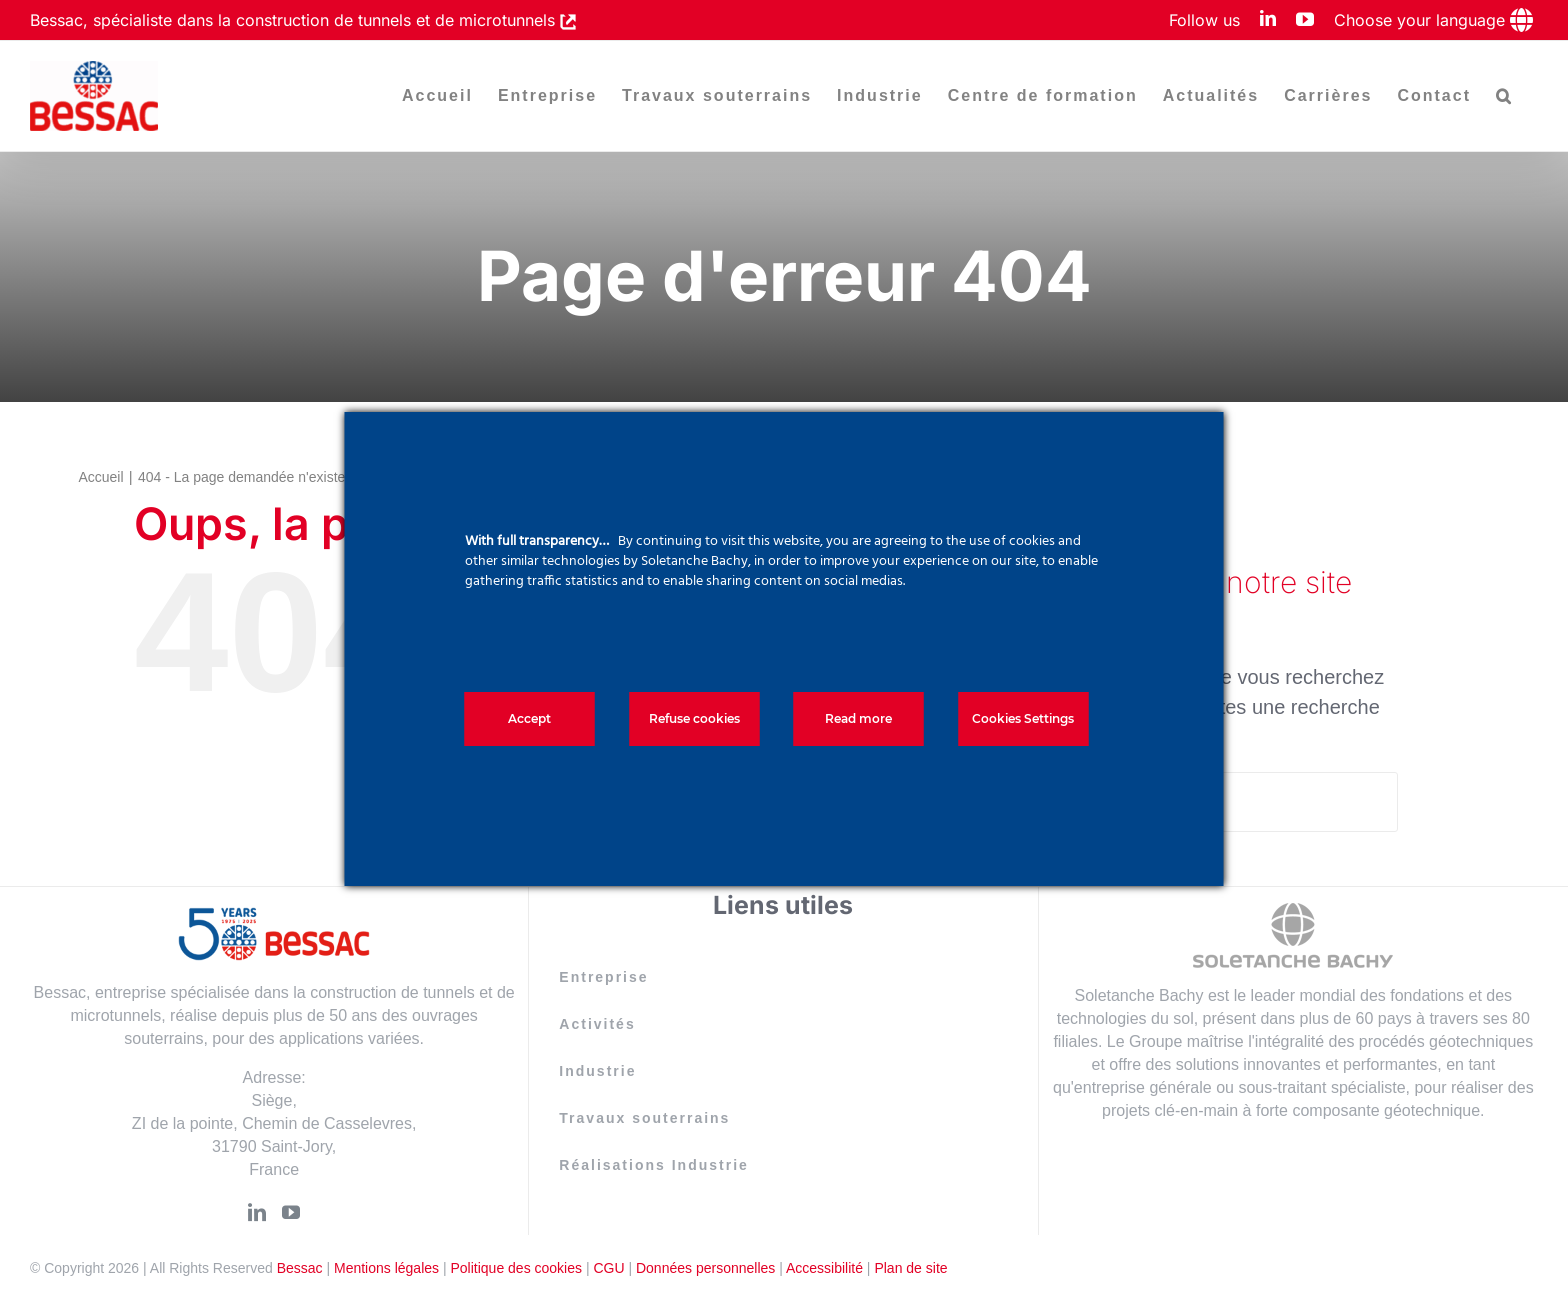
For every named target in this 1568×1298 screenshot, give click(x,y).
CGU (608, 1268)
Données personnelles (705, 1268)
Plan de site (910, 1268)
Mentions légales (386, 1268)
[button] (1504, 96)
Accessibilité (824, 1268)
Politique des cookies (516, 1268)
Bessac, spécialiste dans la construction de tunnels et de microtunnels (295, 20)
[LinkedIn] (257, 1212)
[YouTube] (291, 1212)
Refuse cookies (694, 718)
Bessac (300, 1268)
